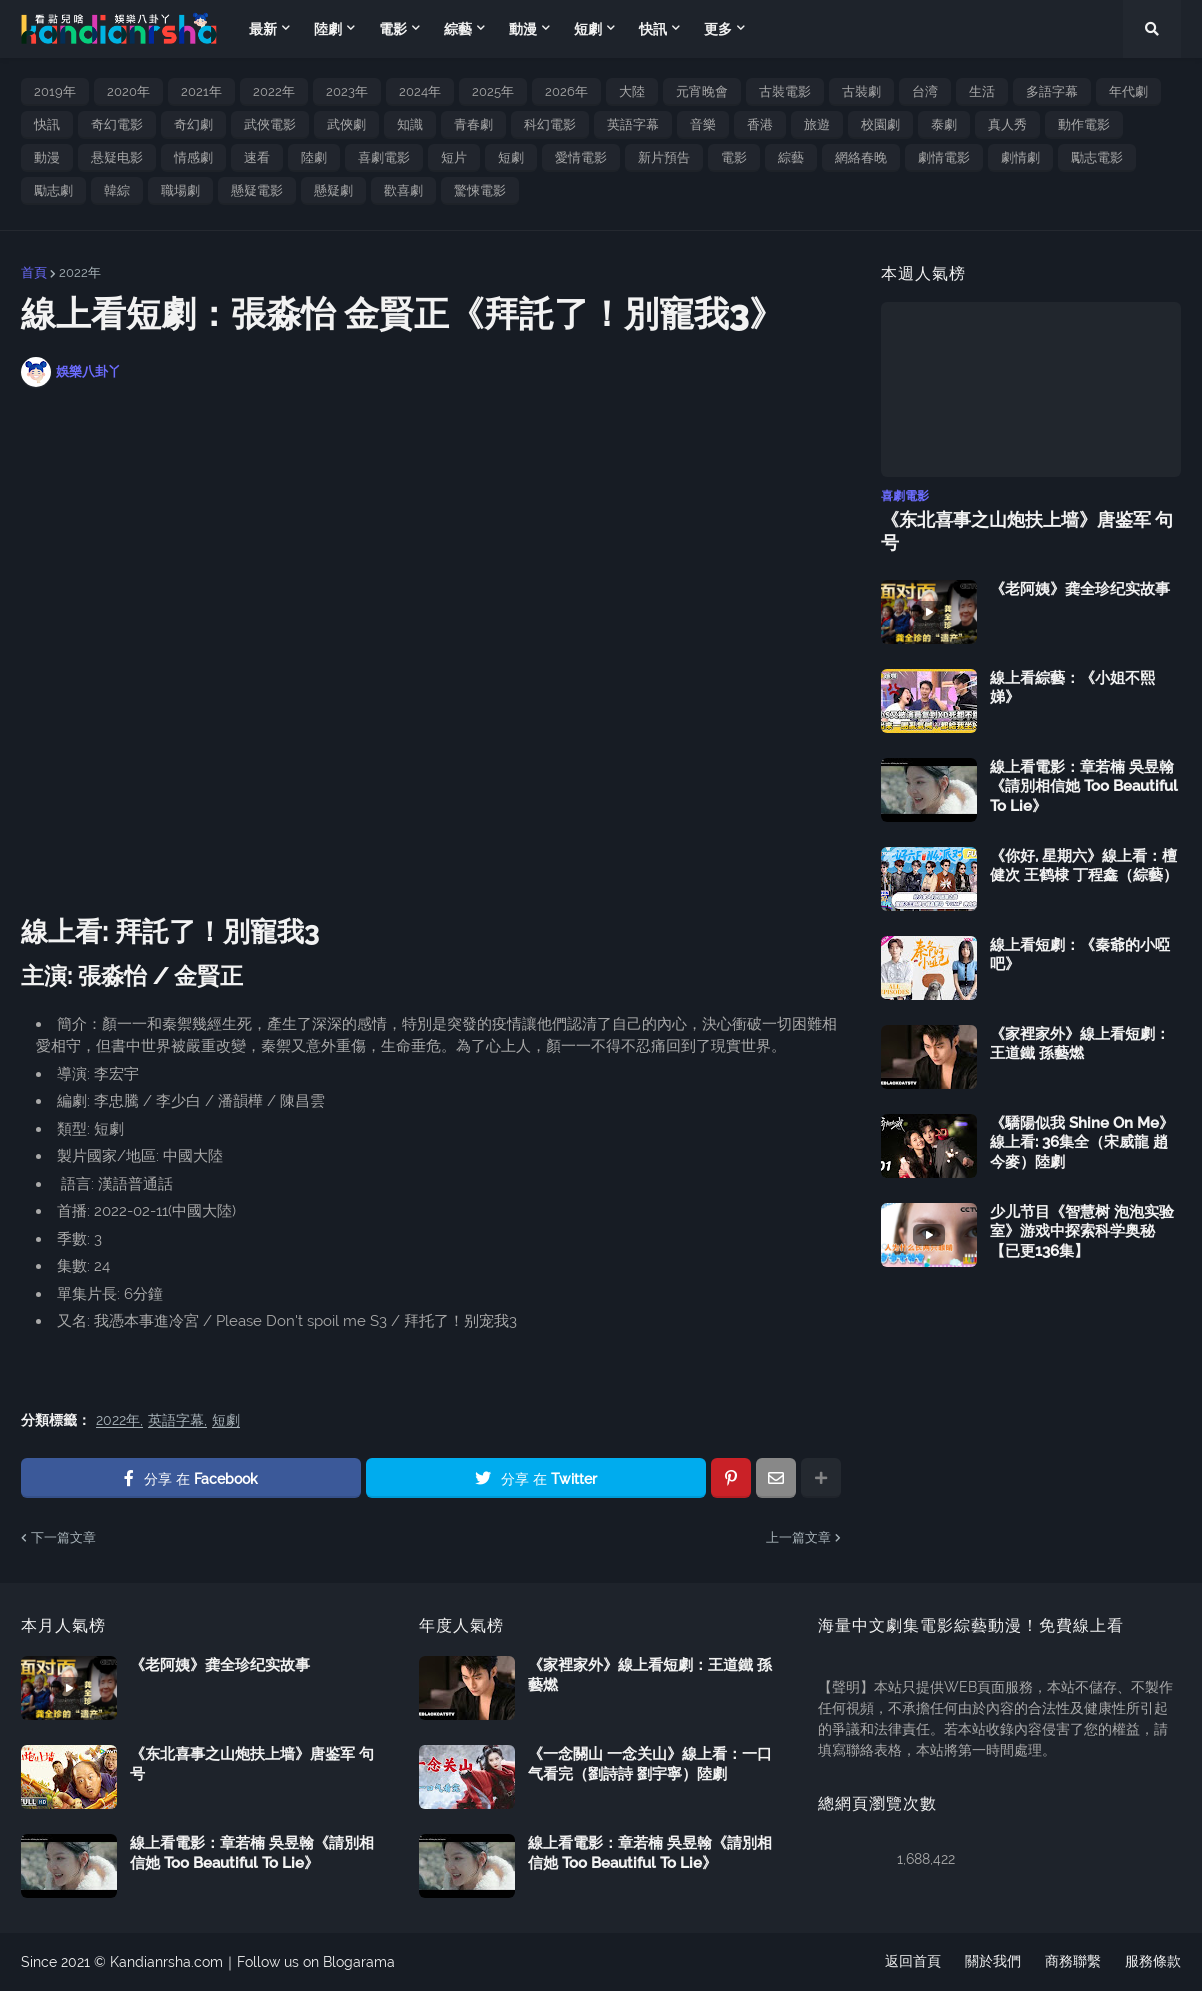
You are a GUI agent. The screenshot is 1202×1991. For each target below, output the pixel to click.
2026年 (566, 91)
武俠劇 (346, 124)
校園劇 (880, 124)
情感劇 (193, 157)
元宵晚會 (702, 91)
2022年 (274, 91)
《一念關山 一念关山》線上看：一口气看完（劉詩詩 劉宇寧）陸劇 (650, 1764)
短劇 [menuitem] (588, 29)
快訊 (47, 124)
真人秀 (1007, 124)
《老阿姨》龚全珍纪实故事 (1080, 589)
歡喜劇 (403, 190)
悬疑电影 (117, 157)
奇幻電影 (117, 124)
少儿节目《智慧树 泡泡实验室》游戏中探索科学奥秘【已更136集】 (1082, 1231)
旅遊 (817, 124)
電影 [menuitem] (393, 29)
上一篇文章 (798, 1537)
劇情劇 (1020, 157)
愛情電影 (581, 157)
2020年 (128, 91)
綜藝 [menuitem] (458, 29)
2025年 (493, 91)
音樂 (703, 124)
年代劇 (1128, 91)
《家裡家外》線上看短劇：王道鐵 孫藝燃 (1080, 1044)
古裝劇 (861, 91)
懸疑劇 (333, 190)
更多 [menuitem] (718, 29)
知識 (410, 124)
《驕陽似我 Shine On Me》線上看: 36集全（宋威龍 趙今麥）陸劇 (1082, 1142)
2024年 (420, 91)
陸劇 (314, 157)
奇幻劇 (193, 124)
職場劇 (180, 190)
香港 (760, 124)
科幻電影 (550, 124)
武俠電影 (270, 124)
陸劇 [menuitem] (328, 29)
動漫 (47, 157)
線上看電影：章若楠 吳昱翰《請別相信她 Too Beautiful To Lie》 (1084, 786)
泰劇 (944, 124)
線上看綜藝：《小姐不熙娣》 (1072, 688)
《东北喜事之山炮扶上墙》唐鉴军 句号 (1027, 531)
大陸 (632, 91)
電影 (734, 157)
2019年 (55, 91)
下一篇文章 (63, 1537)
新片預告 (664, 157)
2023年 (347, 91)
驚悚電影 (480, 190)
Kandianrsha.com (166, 1962)
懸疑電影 (257, 190)
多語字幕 (1052, 91)
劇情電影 (944, 157)
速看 (257, 157)
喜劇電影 (384, 157)
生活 (982, 91)
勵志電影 (1097, 157)
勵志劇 (53, 190)
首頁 (34, 272)
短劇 (511, 157)
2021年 (201, 91)
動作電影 (1084, 124)
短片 (454, 157)
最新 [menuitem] (263, 29)
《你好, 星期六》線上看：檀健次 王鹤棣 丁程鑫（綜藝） (1084, 866)
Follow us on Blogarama (316, 1962)
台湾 (925, 91)
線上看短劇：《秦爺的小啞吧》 (1080, 955)
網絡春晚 (861, 157)
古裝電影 (785, 91)
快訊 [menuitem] (653, 29)
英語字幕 (633, 124)
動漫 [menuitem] (523, 29)
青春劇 (473, 124)
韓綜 (117, 190)
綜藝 (791, 157)
